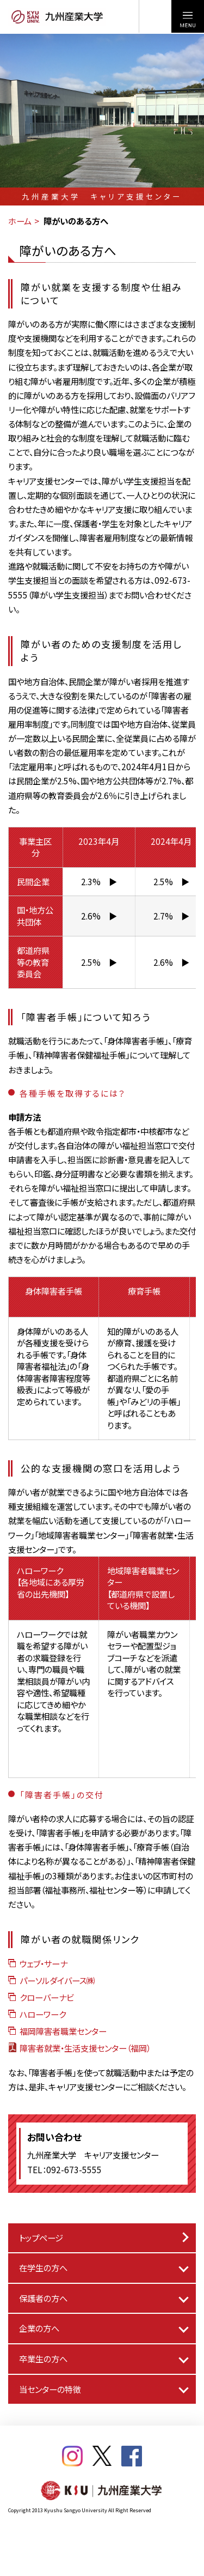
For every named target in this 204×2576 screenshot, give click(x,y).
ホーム (20, 221)
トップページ (41, 2238)
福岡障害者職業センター (57, 2031)
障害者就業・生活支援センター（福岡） (79, 2048)
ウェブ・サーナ (37, 1963)
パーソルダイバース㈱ (51, 1980)
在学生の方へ (43, 2267)
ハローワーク (37, 2014)
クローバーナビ (41, 1997)
